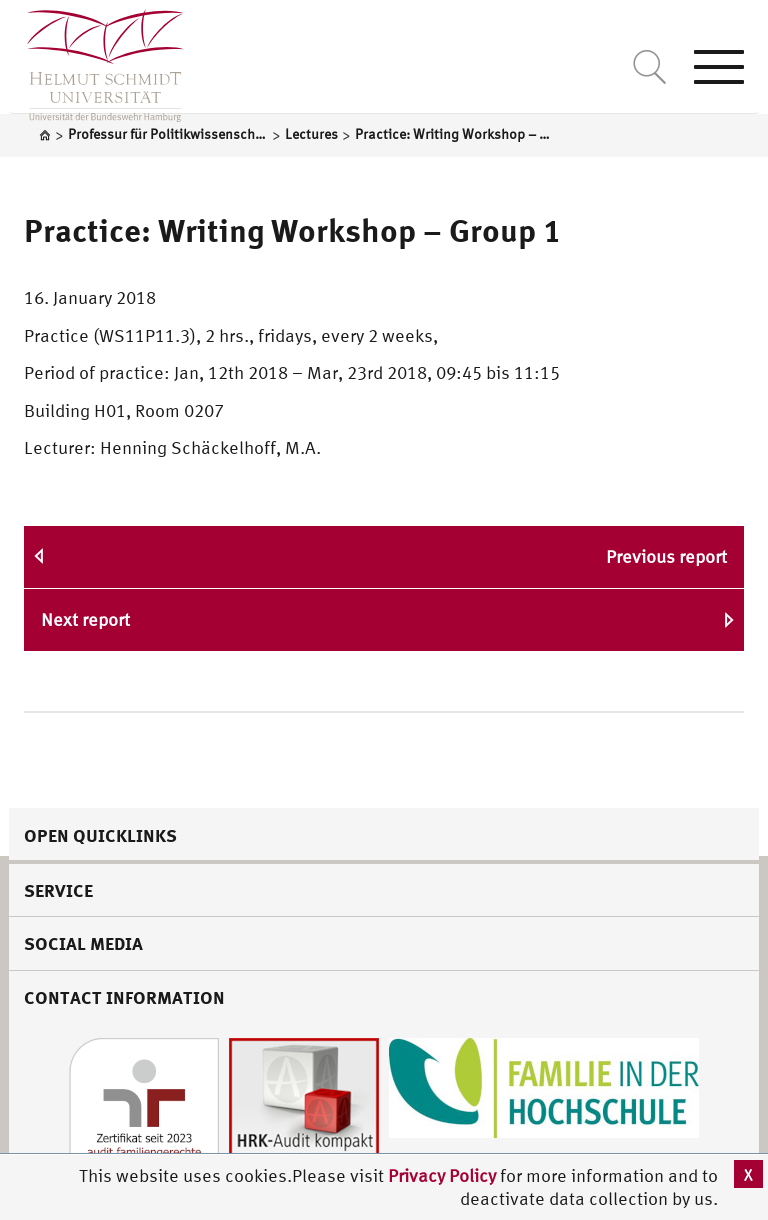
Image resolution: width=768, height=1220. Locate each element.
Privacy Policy (444, 1175)
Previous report (666, 556)
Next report (85, 619)
